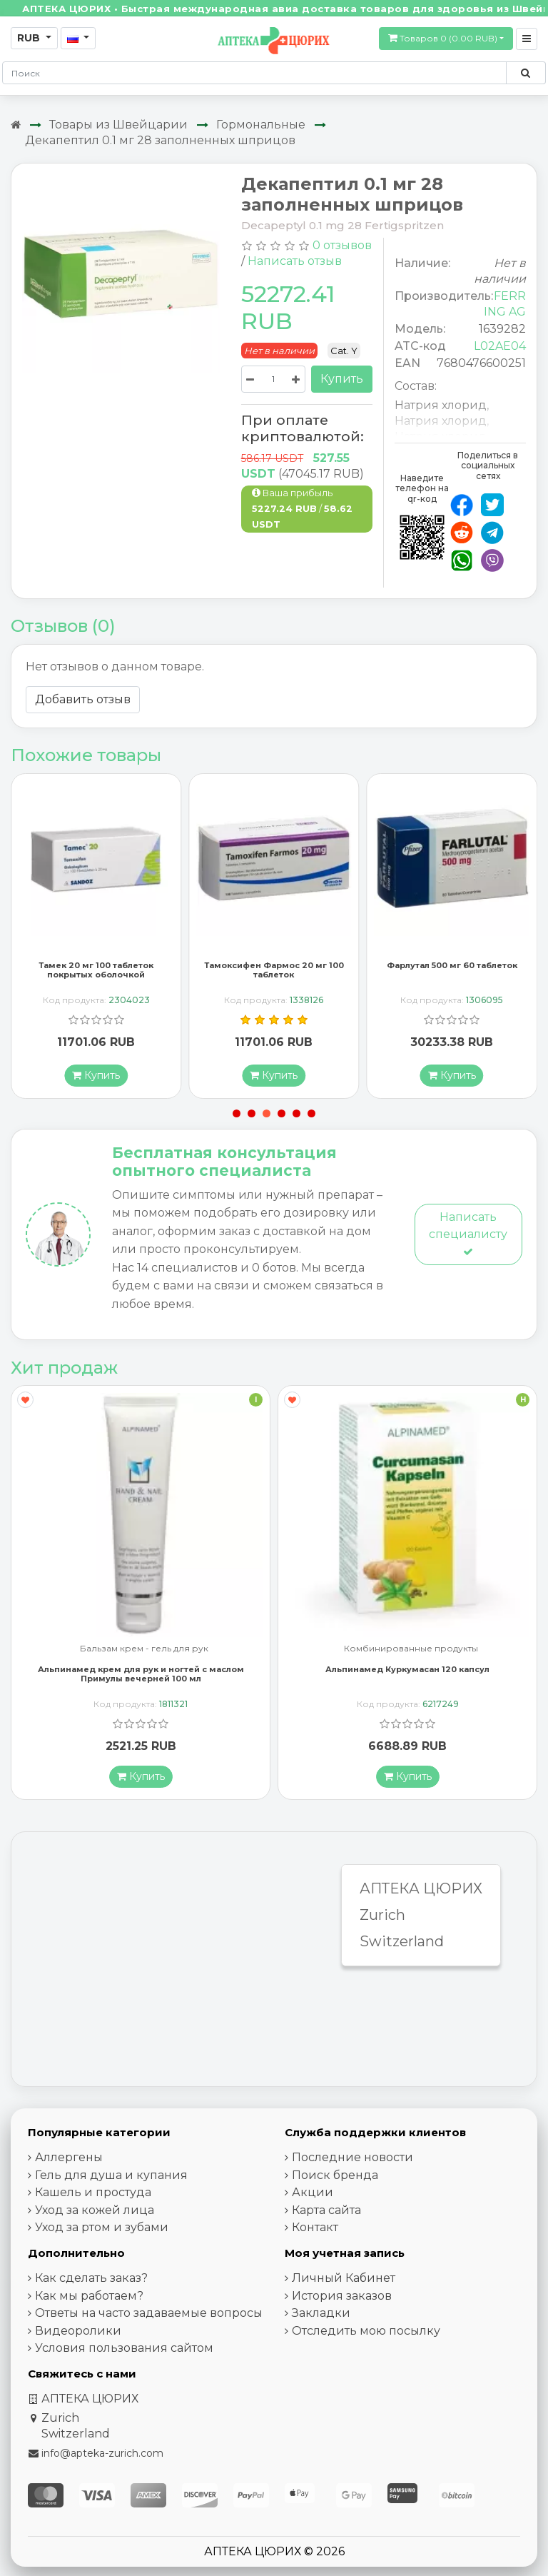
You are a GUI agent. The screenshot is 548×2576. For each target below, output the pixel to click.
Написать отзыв (295, 261)
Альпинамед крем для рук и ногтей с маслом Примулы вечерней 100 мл (141, 1676)
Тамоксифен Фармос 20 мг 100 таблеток (274, 972)
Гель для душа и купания (111, 2178)
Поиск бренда (335, 2178)
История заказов (342, 2298)
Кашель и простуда (93, 2195)
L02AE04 (500, 346)
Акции (312, 2195)
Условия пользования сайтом (124, 2351)
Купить (341, 379)
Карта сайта (326, 2213)
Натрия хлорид (441, 405)
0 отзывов (342, 245)
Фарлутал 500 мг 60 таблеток (452, 968)
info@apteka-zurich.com (102, 2456)
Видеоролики (78, 2333)
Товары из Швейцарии (118, 124)
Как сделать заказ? (91, 2281)
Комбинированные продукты (411, 1651)
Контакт (315, 2230)
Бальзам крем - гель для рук (144, 1651)
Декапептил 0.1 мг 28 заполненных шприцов (160, 140)
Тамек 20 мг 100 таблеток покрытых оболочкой (96, 972)
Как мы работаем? (89, 2298)
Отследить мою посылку (366, 2333)
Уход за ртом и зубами (101, 2230)
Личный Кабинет (343, 2281)
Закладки (321, 2316)
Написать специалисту (468, 1235)
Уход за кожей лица (94, 2213)
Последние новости (352, 2160)
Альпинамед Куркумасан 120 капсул (407, 1672)
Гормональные (260, 124)
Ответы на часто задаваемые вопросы (149, 2316)
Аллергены (69, 2160)
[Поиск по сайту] (525, 73)
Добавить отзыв (83, 699)
